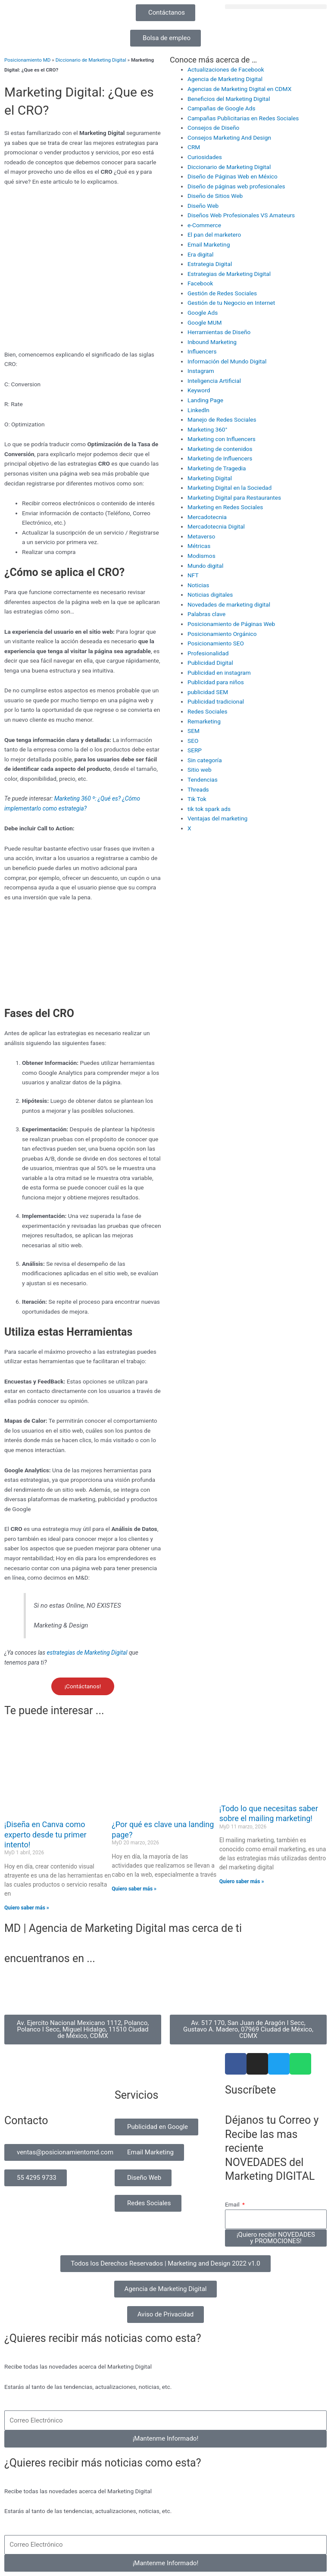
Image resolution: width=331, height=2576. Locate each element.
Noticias (198, 585)
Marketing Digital (209, 478)
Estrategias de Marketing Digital (229, 273)
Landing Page (205, 400)
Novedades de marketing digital (228, 604)
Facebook (200, 283)
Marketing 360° (207, 429)
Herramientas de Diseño (218, 332)
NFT (193, 575)
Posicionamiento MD (27, 60)
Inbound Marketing (212, 341)
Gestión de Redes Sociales (222, 293)
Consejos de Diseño (213, 127)
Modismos (201, 555)
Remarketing (204, 721)
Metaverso (201, 536)
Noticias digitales (210, 594)
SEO (192, 740)
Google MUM (204, 322)
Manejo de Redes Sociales (221, 419)
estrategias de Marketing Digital (88, 1652)
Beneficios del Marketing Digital (228, 98)
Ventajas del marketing (217, 818)
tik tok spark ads (209, 808)
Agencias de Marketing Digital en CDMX (239, 88)
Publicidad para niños (215, 682)
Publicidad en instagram (219, 672)
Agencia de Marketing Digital (224, 78)
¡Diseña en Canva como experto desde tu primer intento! (45, 1834)
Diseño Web (203, 205)
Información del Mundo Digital (226, 361)
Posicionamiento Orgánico (221, 633)
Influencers (201, 351)
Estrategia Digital (209, 263)
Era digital (200, 254)
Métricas (198, 545)
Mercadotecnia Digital (216, 526)
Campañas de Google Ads (221, 108)
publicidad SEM (207, 692)
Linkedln (198, 410)
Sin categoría (204, 760)
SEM (193, 730)
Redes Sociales (207, 711)
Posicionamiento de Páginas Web (231, 623)
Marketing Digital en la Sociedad (229, 487)
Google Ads (202, 312)
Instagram (200, 370)
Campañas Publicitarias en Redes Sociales (243, 118)
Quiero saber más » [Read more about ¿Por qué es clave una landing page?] (134, 1889)
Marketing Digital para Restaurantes (234, 497)
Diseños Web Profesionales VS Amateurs (241, 215)
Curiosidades (204, 156)
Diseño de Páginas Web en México (232, 176)
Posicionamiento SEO (215, 643)
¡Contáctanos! (83, 1686)
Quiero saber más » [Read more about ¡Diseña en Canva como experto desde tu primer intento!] (26, 1908)
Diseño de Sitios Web (215, 195)
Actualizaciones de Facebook (225, 69)
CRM (193, 147)
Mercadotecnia (207, 516)
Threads (198, 789)
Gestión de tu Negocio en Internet (231, 302)
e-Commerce (204, 225)
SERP (194, 750)
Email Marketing (208, 244)
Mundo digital (205, 565)
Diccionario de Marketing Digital (91, 60)
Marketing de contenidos (219, 448)
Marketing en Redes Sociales (225, 507)
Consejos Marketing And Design (229, 137)
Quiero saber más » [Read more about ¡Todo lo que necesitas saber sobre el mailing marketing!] (241, 1881)
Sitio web (199, 769)
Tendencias (202, 779)
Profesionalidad (207, 653)
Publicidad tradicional (215, 701)
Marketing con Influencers (221, 438)
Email (233, 2204)
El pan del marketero (214, 234)
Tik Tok (196, 798)
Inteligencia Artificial (214, 380)
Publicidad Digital (210, 662)
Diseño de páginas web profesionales (236, 186)
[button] (276, 6)
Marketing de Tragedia (216, 468)
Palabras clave (206, 613)
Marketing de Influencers (219, 458)
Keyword (198, 390)
